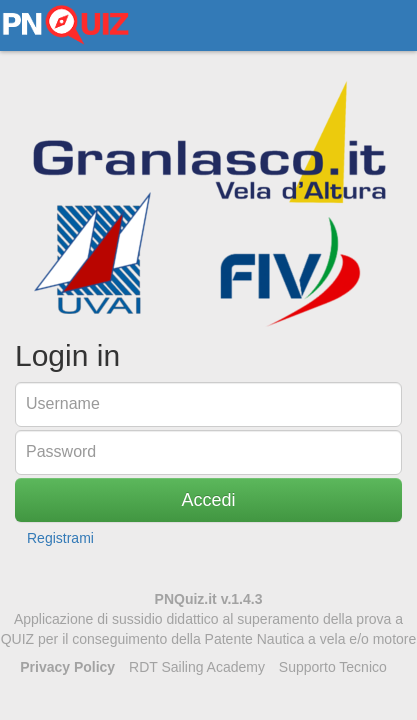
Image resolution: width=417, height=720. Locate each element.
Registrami (60, 538)
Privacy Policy (67, 667)
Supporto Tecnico (333, 667)
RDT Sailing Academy (197, 667)
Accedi (208, 500)
